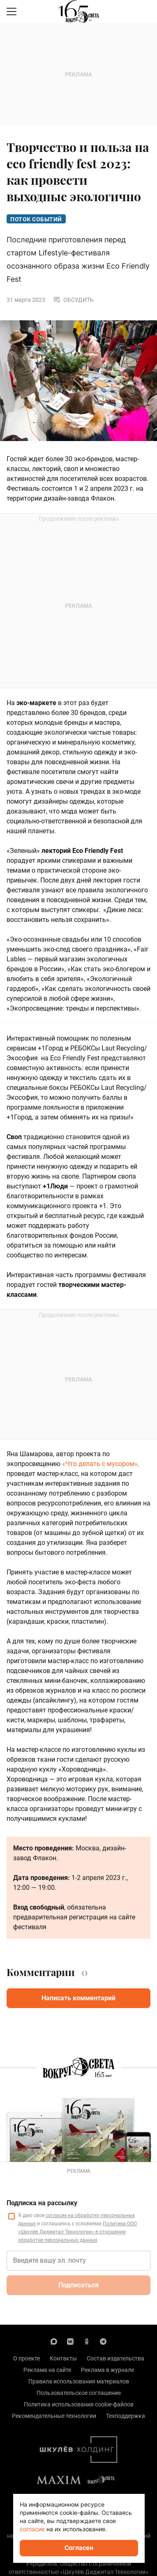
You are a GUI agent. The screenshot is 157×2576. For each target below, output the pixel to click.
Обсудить (73, 299)
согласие (32, 2528)
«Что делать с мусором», (100, 1464)
